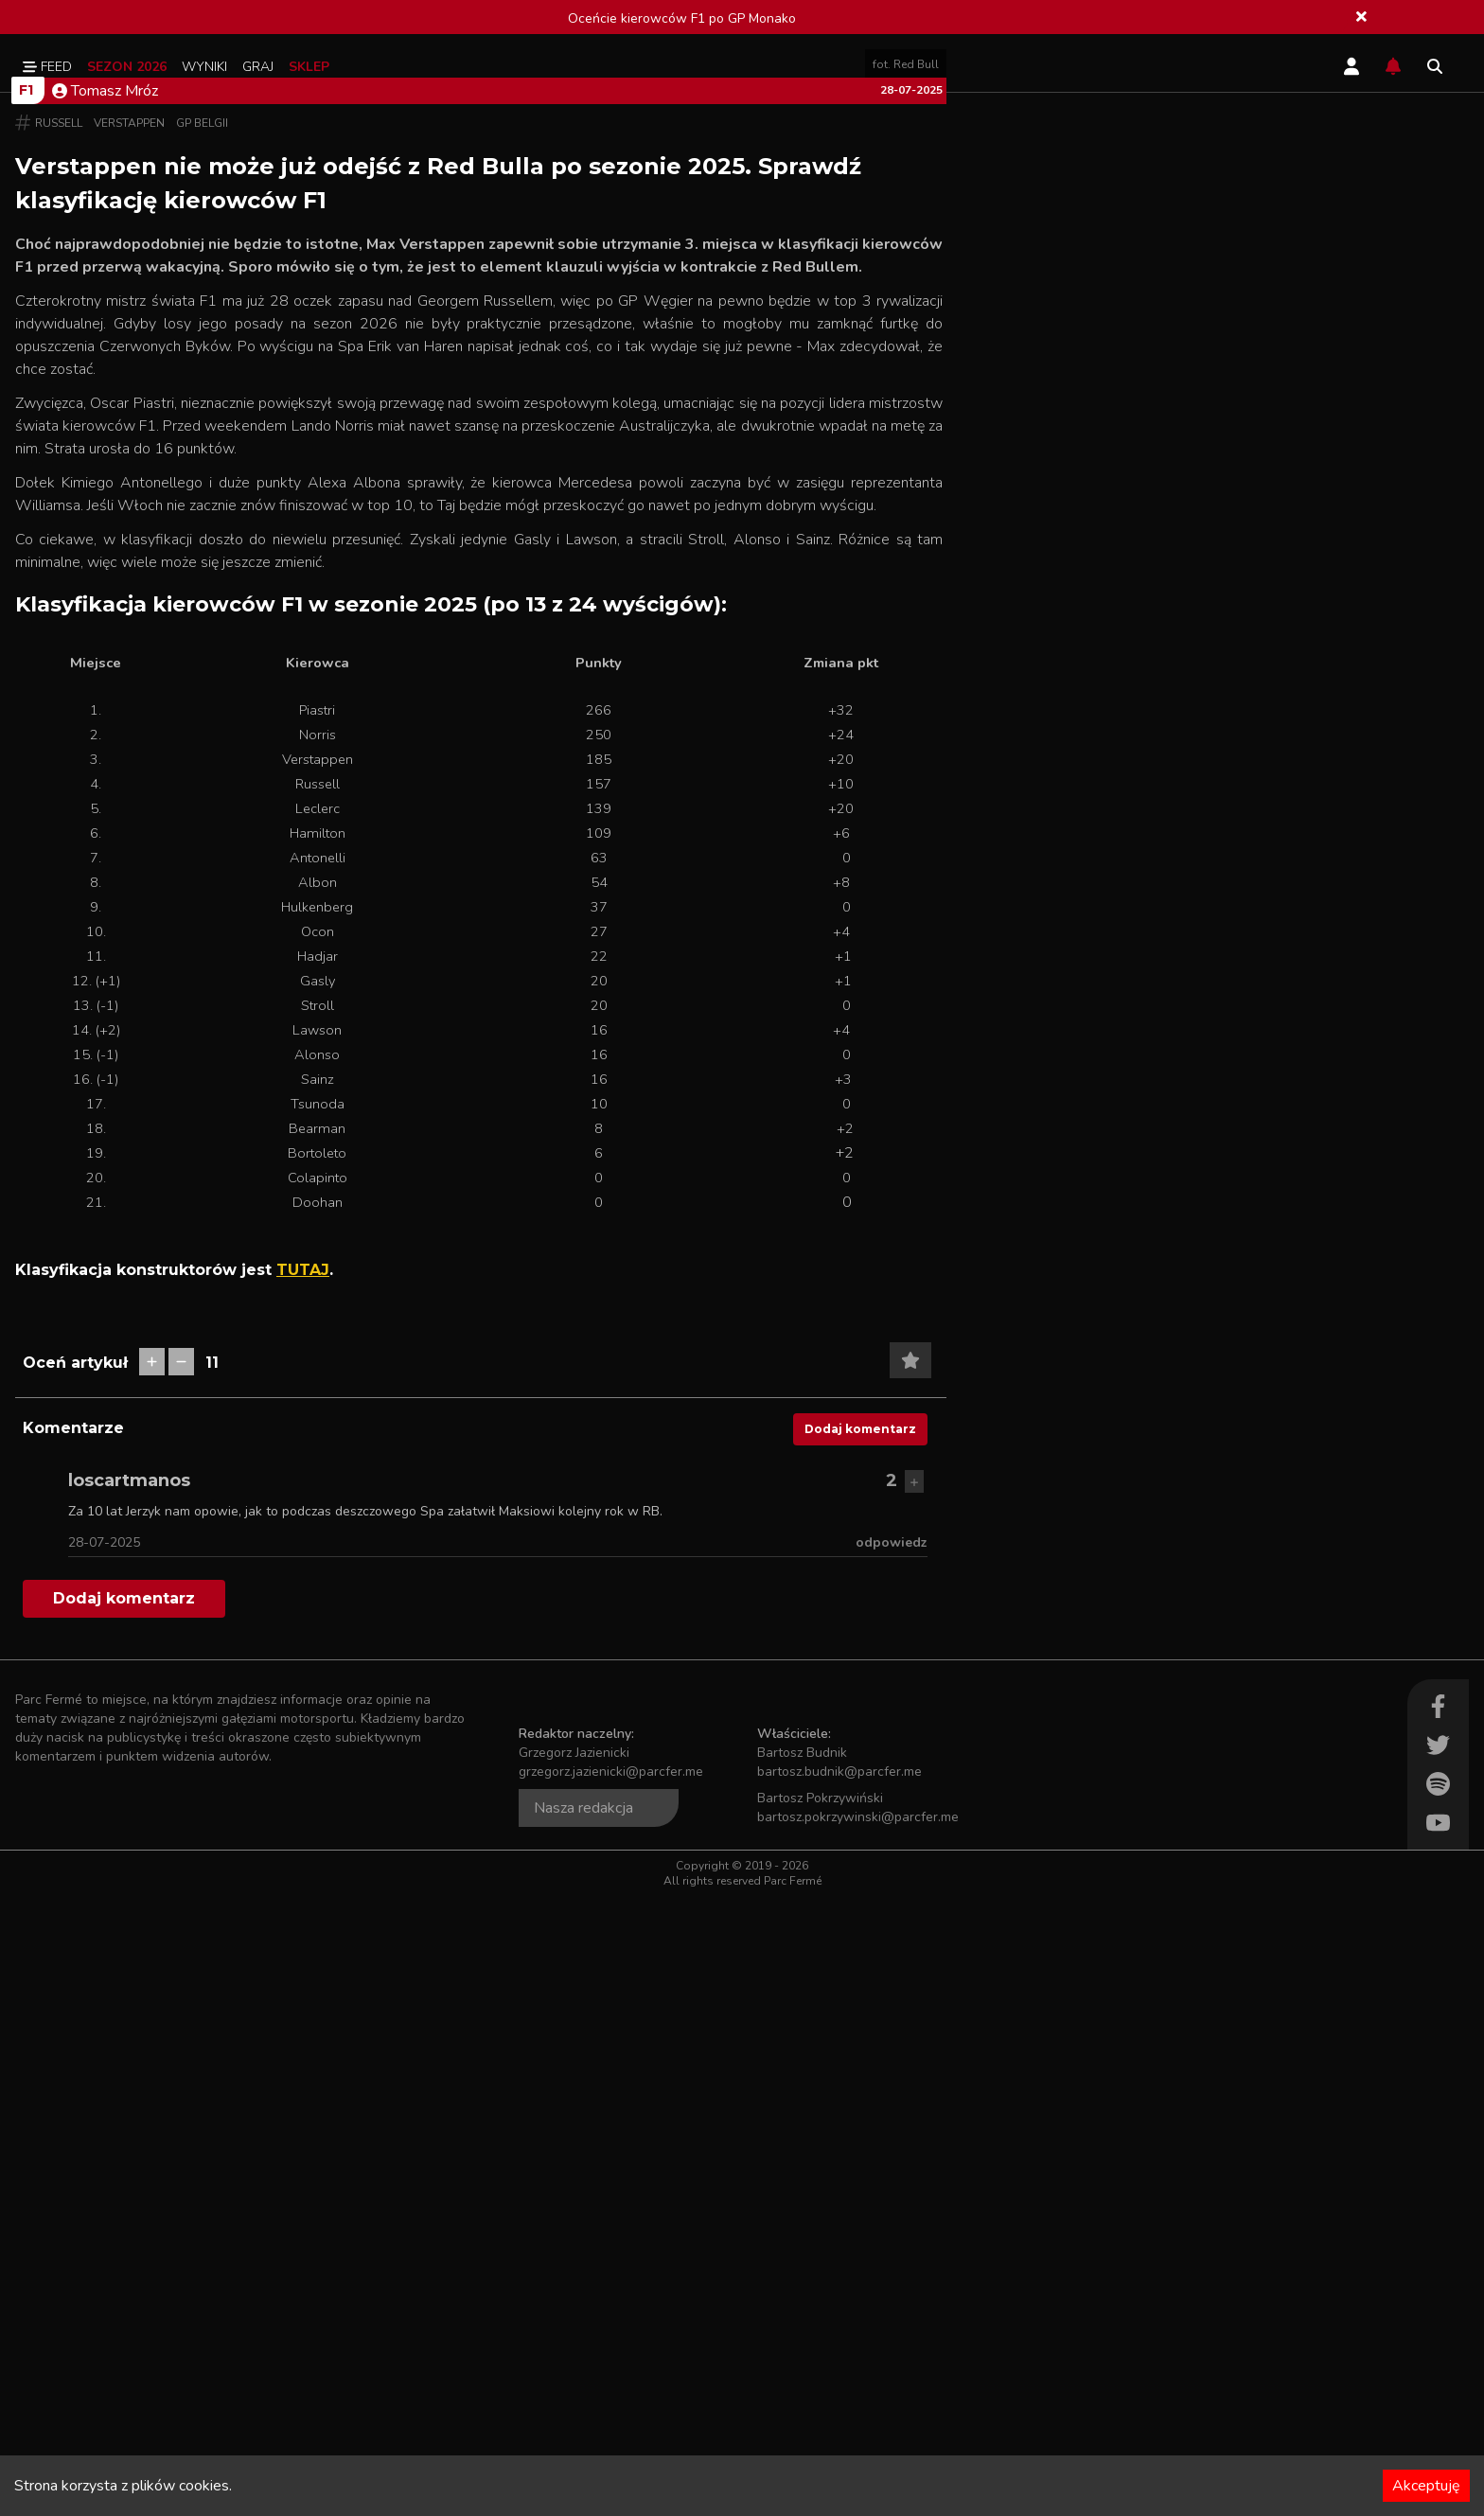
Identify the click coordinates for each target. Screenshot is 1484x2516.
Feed (47, 67)
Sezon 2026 (127, 67)
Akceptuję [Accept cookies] (1426, 2485)
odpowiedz (892, 2162)
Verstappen (129, 743)
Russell (58, 743)
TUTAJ (302, 1890)
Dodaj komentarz (860, 2049)
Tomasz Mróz (105, 710)
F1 (26, 709)
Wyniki (204, 67)
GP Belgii (202, 743)
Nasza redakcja (583, 2428)
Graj (258, 67)
